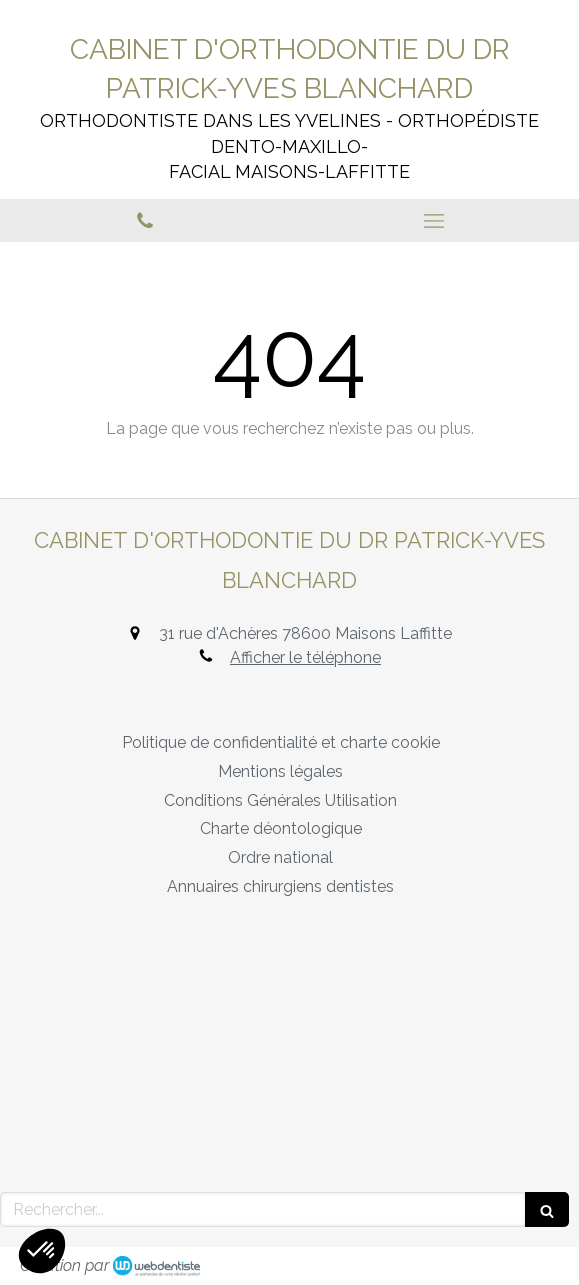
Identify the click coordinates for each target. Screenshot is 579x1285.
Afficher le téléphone (305, 657)
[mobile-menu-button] (435, 221)
